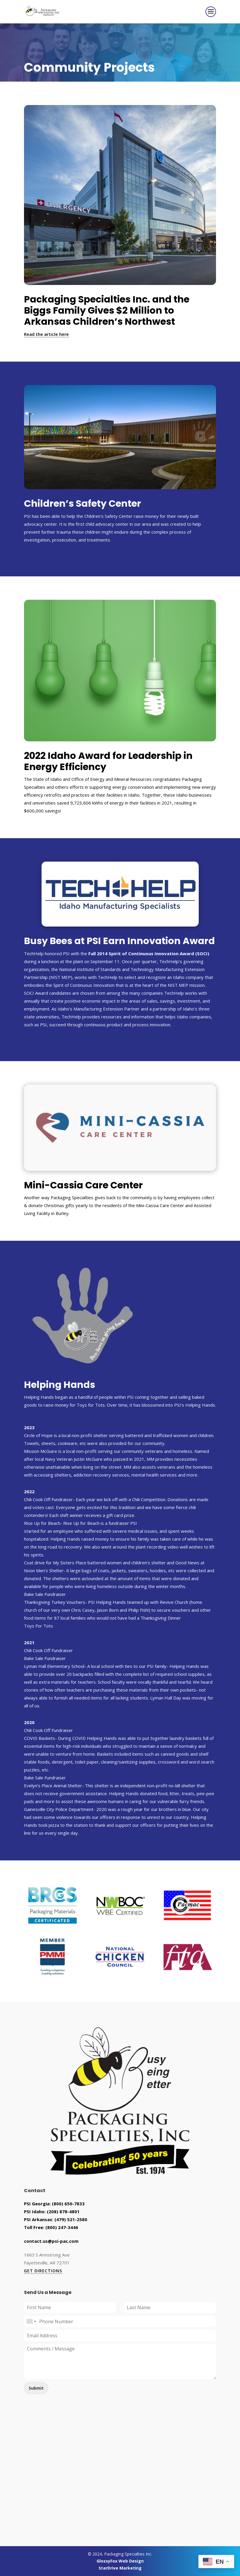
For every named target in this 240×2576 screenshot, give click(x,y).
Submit (36, 2388)
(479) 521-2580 (70, 2219)
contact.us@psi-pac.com (51, 2241)
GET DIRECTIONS (43, 2270)
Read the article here (46, 334)
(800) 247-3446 (61, 2227)
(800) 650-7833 (68, 2203)
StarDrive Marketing (120, 2568)
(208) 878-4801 (63, 2211)
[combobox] (31, 2321)
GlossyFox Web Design (120, 2561)
